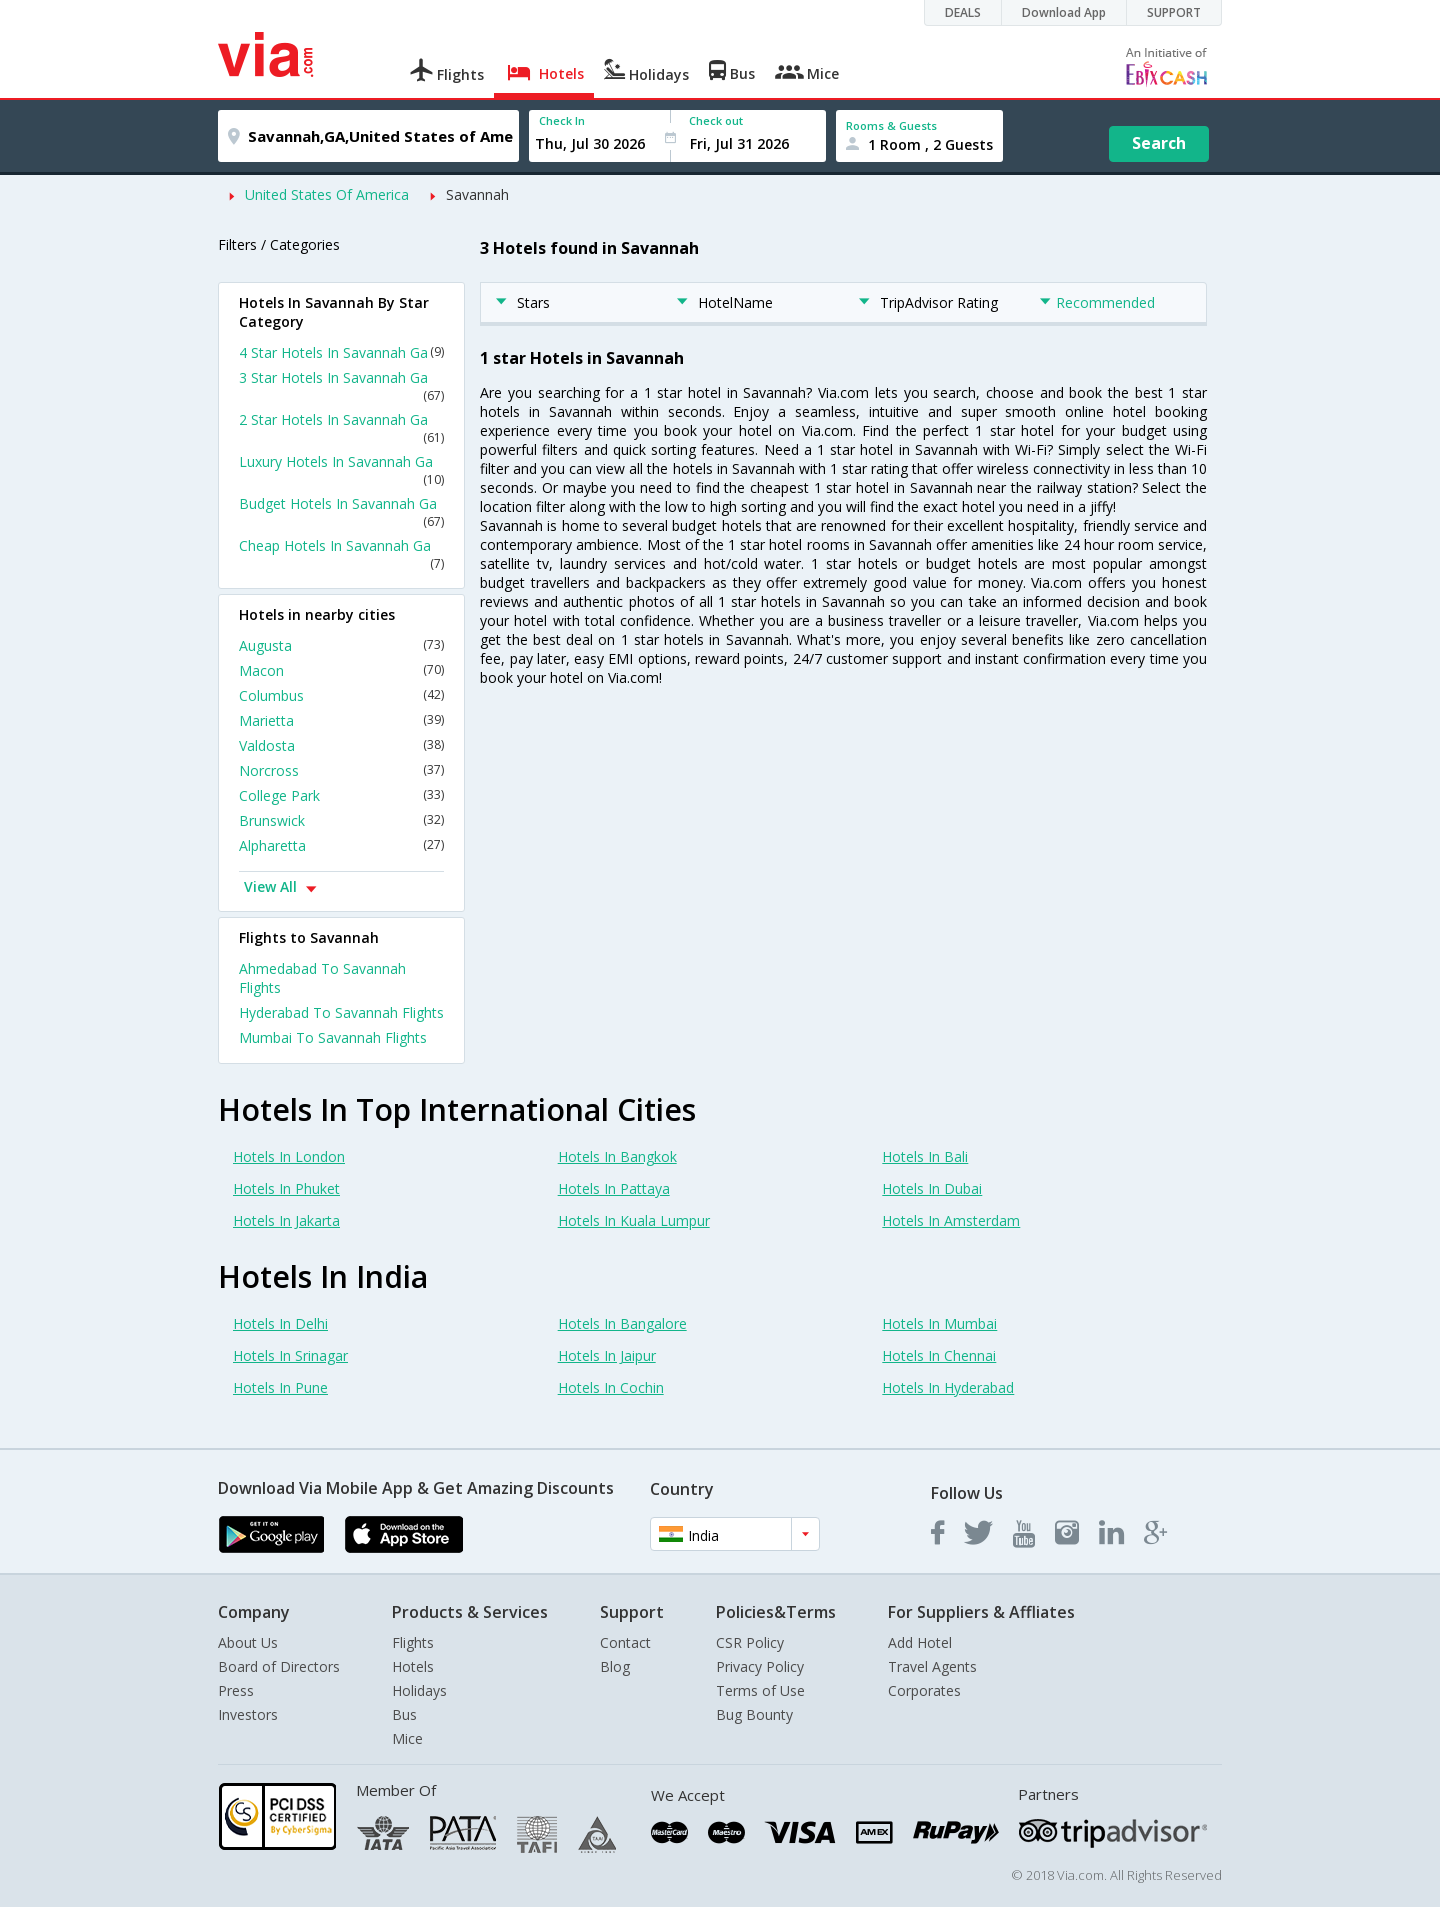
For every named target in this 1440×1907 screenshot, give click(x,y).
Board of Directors (279, 1666)
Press (236, 1690)
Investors (248, 1714)
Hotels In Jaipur (607, 1355)
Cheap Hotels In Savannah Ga (341, 554)
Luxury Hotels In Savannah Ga (341, 470)
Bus (404, 1714)
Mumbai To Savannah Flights (333, 1037)
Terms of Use (760, 1690)
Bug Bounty (754, 1714)
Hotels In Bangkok (617, 1156)
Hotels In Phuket (286, 1188)
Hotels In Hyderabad (948, 1387)
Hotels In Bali (925, 1156)
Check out (716, 120)
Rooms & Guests (891, 125)
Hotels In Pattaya (614, 1188)
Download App (1064, 12)
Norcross (341, 770)
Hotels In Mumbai (939, 1323)
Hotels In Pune (280, 1387)
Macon (341, 670)
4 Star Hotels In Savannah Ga (341, 352)
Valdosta (341, 745)
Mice (407, 1738)
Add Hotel (920, 1642)
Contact (625, 1642)
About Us (248, 1642)
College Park (341, 795)
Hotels (413, 1666)
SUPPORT (1174, 12)
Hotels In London (289, 1156)
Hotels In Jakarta (286, 1220)
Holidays (419, 1690)
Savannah (477, 194)
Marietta (341, 720)
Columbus (341, 695)
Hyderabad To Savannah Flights (341, 1012)
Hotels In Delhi (280, 1323)
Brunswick (341, 820)
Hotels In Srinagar (290, 1355)
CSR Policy (750, 1642)
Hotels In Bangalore (622, 1323)
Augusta (341, 645)
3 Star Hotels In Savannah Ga (341, 386)
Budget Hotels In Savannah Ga (341, 512)
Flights (413, 1642)
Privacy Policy (760, 1666)
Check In (562, 120)
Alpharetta (341, 845)
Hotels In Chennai (939, 1355)
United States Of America (327, 194)
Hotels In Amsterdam (951, 1220)
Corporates (924, 1690)
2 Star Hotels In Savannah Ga (341, 428)
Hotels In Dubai (932, 1188)
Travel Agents (932, 1666)
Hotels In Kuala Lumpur (634, 1220)
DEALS (963, 12)
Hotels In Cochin (611, 1387)
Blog (615, 1666)
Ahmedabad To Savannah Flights (322, 978)
